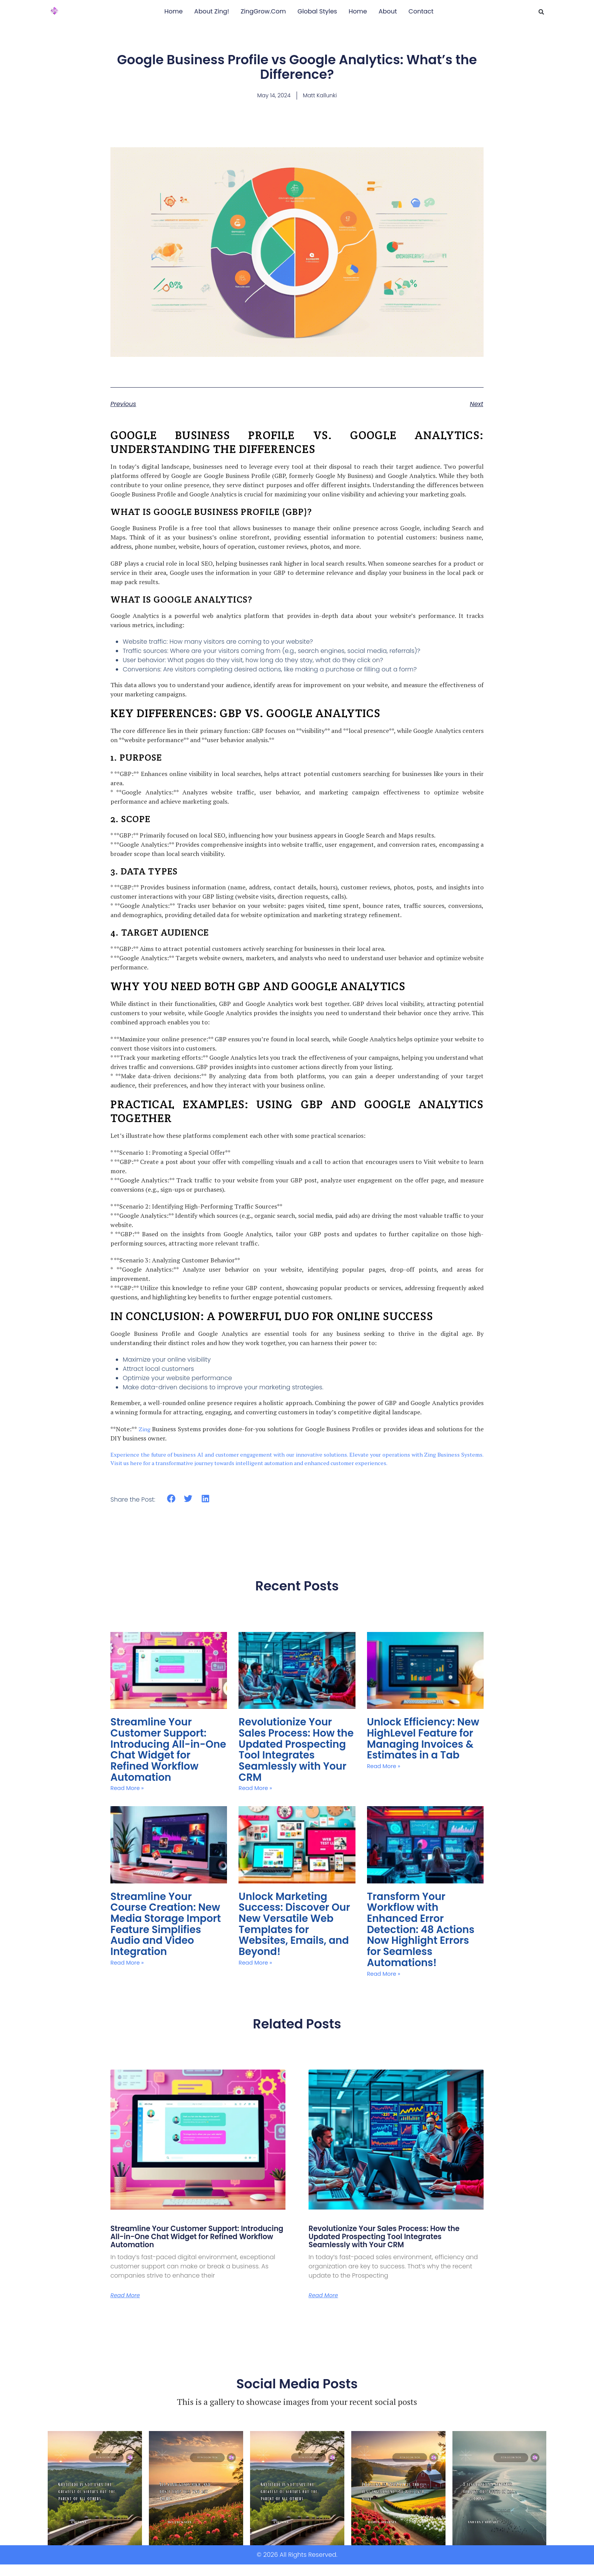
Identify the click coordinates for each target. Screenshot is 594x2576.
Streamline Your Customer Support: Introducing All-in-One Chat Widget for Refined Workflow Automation (163, 1805)
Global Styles (317, 11)
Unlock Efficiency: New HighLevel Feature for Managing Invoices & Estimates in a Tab (422, 1805)
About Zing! (211, 11)
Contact (421, 11)
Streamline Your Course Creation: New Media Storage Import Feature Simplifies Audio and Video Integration (165, 1933)
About (388, 11)
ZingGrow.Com (263, 11)
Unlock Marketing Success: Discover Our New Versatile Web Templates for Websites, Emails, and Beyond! (293, 1933)
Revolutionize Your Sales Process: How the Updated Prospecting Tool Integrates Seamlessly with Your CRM (295, 1805)
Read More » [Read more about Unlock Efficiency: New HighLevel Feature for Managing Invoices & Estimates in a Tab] (385, 1820)
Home (173, 11)
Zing (144, 1491)
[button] (541, 12)
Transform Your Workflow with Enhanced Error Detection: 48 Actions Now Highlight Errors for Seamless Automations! (423, 1933)
